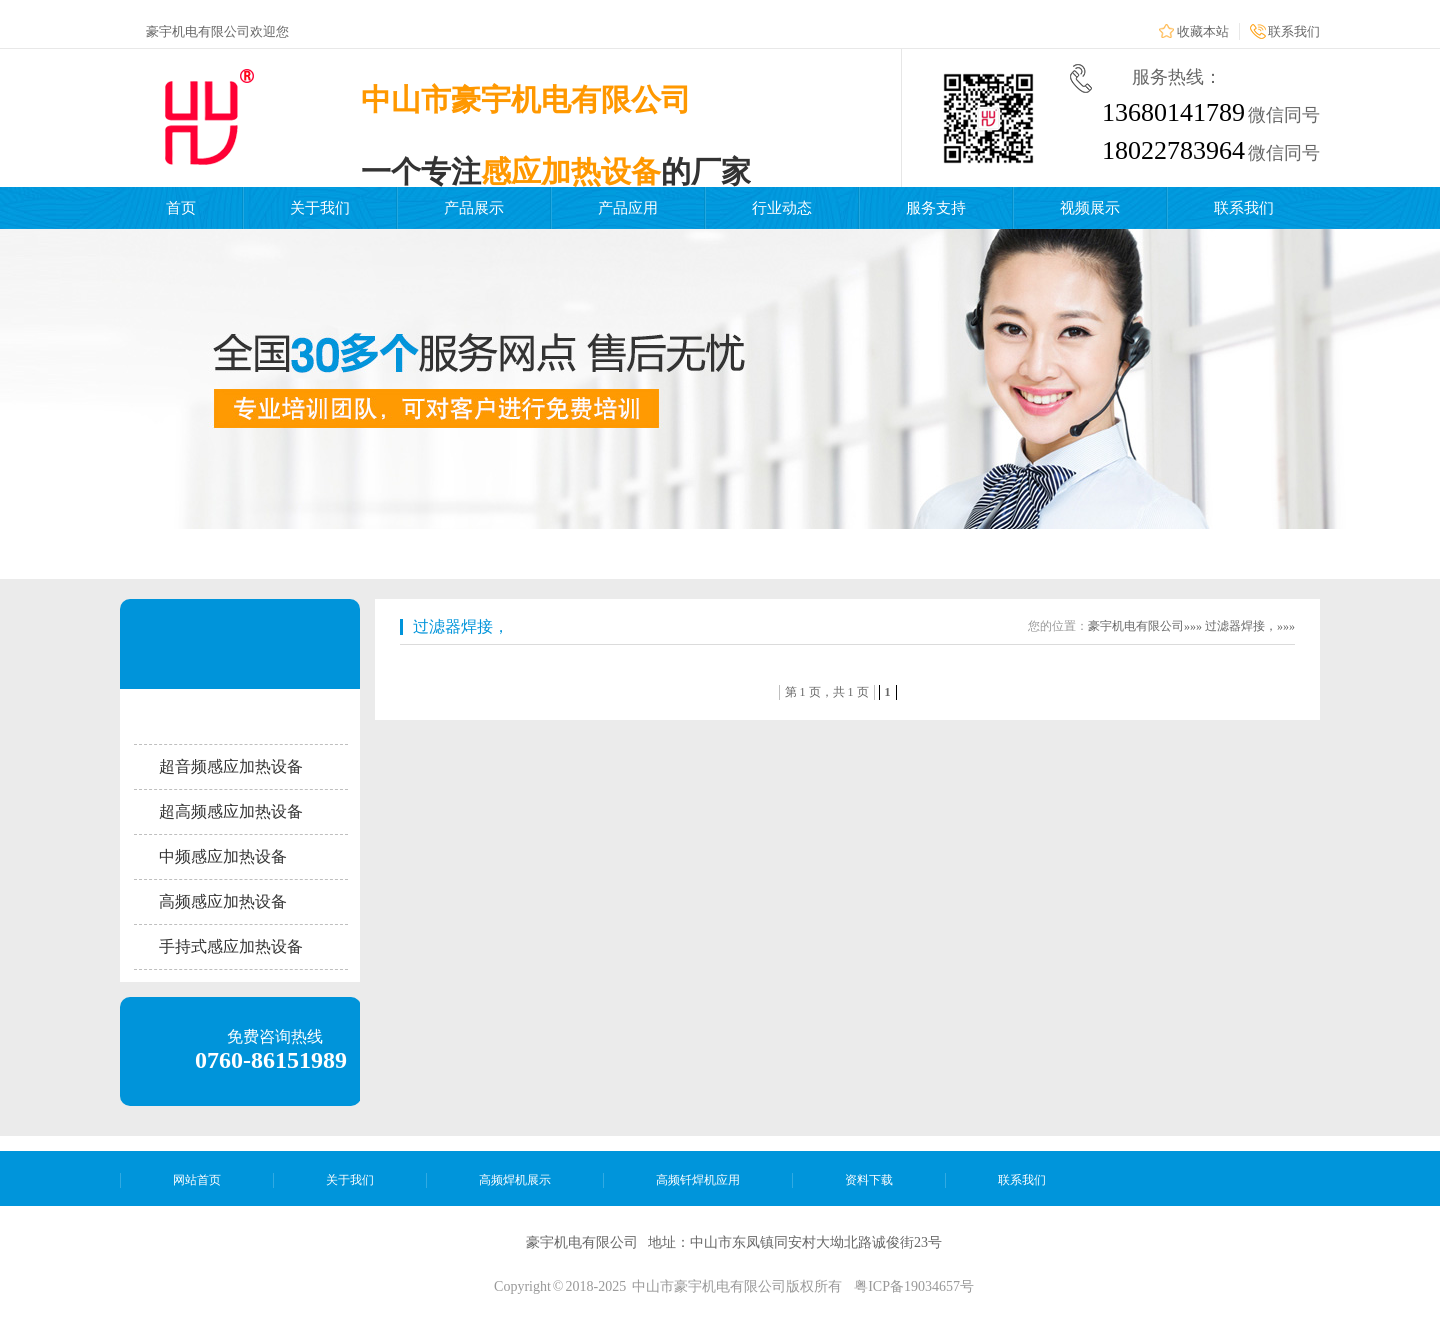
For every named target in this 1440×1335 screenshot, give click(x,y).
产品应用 (628, 208)
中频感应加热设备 (223, 856)
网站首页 (197, 1180)
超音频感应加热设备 (231, 766)
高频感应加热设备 (223, 901)
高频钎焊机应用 (698, 1180)
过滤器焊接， (461, 626)
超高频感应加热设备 (231, 811)
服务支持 (936, 208)
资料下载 (869, 1180)
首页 (181, 208)
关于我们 (320, 208)
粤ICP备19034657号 (914, 1286)
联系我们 (1294, 31)
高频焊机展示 (515, 1180)
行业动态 (782, 208)
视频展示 (1090, 208)
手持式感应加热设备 (231, 946)
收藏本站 (1203, 31)
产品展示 (474, 208)
